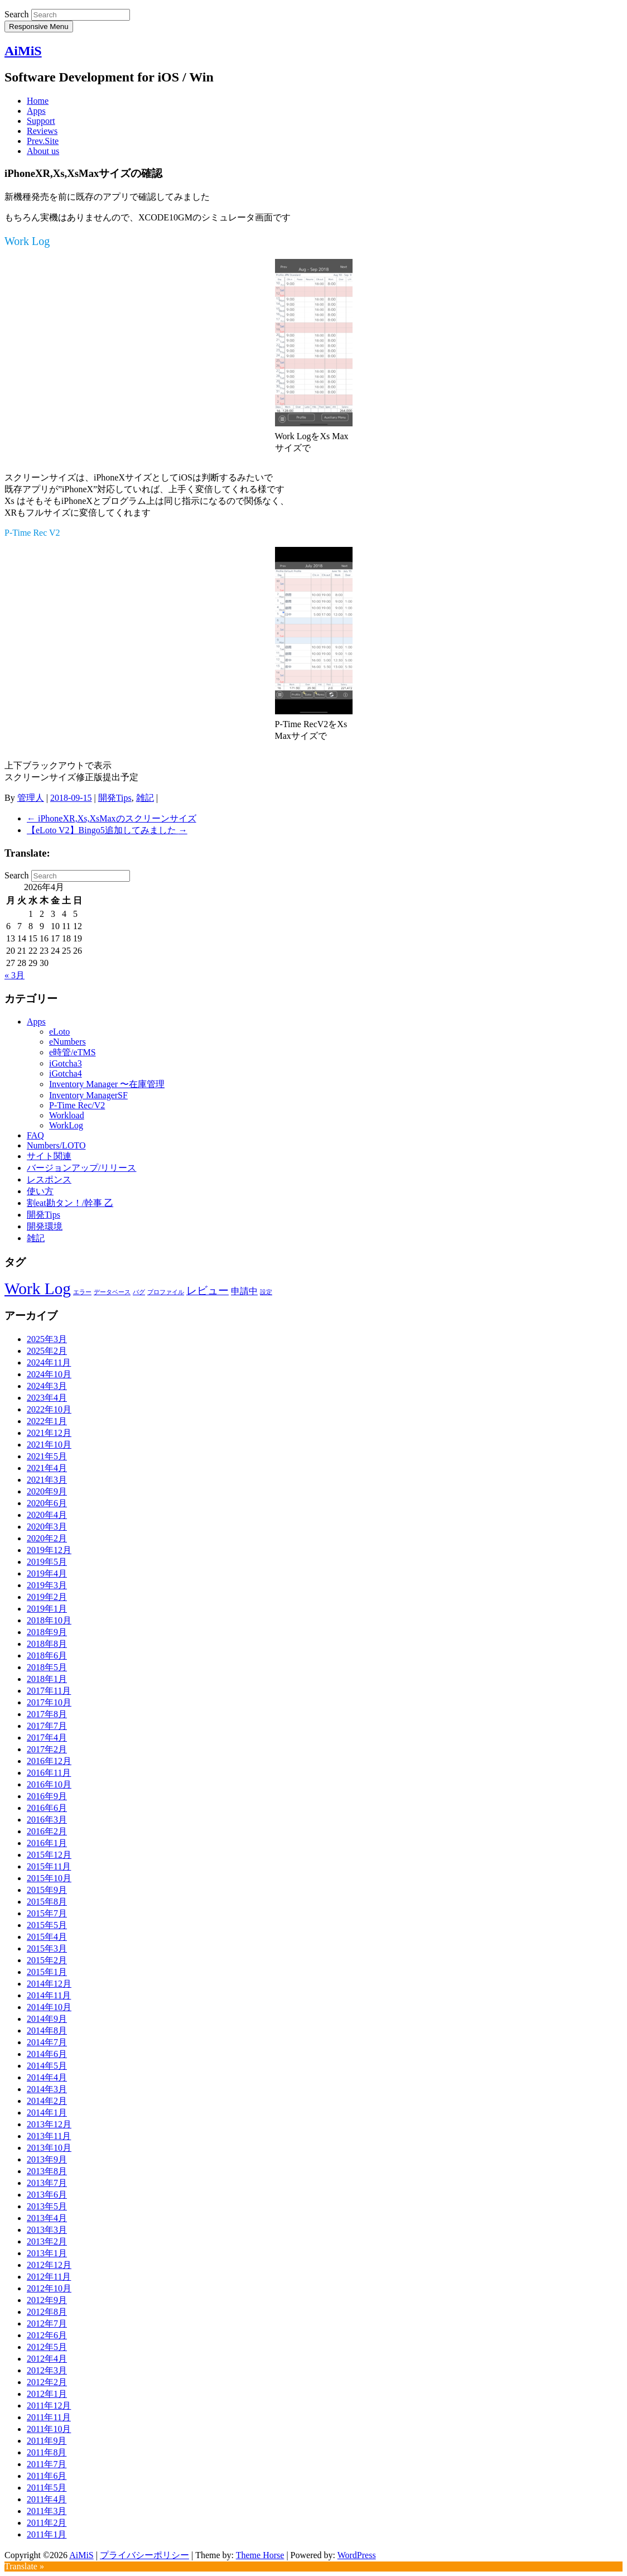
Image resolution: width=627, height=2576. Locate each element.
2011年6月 (46, 2476)
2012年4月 (47, 2358)
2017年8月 (47, 1714)
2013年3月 (47, 2229)
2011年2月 (46, 2522)
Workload (66, 1115)
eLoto (59, 1031)
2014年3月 (47, 2089)
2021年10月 (49, 1444)
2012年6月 (47, 2335)
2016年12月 (49, 1761)
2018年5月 (47, 1667)
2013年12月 (49, 2124)
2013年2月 (47, 2241)
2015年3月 (47, 1948)
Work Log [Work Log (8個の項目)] (37, 1288)
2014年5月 (47, 2065)
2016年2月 (47, 1831)
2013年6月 (47, 2194)
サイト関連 (49, 1156)
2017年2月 (47, 1749)
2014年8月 (47, 2030)
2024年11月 (49, 1362)
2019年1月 (47, 1608)
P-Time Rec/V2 (77, 1105)
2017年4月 (47, 1737)
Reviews (42, 131)
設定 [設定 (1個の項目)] (266, 1292)
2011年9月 (46, 2440)
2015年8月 (47, 1901)
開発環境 (44, 1226)
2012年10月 (49, 2288)
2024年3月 (47, 1386)
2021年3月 (47, 1479)
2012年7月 (47, 2323)
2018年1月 (47, 1679)
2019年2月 (47, 1597)
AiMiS (23, 51)
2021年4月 (47, 1468)
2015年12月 (49, 1854)
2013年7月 (47, 2183)
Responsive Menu (39, 26)
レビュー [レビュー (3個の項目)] (207, 1290)
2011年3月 (46, 2511)
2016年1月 (47, 1843)
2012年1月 (47, 2394)
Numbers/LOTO (56, 1145)
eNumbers (67, 1041)
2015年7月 (47, 1913)
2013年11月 (49, 2136)
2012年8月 (47, 2312)
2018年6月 (47, 1655)
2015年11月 (49, 1866)
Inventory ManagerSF (88, 1095)
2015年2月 (47, 1960)
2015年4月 (47, 1936)
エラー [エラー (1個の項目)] (82, 1292)
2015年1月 (47, 1972)
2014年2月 (47, 2101)
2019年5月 (47, 1561)
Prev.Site (43, 141)
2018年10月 (49, 1620)
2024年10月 (49, 1374)
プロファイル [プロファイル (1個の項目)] (165, 1292)
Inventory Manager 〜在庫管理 (107, 1084)
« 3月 (14, 975)
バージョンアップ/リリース (81, 1167)
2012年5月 (47, 2347)
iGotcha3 (65, 1063)
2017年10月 (49, 1702)
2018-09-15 (71, 797)
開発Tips (115, 797)
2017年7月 (47, 1726)
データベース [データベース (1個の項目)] (112, 1292)
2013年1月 (47, 2253)
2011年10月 (49, 2429)
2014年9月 (47, 2019)
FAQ (35, 1135)
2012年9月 (47, 2300)
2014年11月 (49, 1995)
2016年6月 (47, 1808)
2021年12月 (49, 1433)
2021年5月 (47, 1456)
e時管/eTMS (72, 1052)
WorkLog (66, 1125)
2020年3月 (47, 1526)
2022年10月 (49, 1409)
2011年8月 (46, 2452)
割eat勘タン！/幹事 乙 (70, 1203)
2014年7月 (47, 2042)
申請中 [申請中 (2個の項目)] (244, 1291)
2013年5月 (47, 2206)
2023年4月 (47, 1397)
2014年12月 (49, 1983)
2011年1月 (46, 2534)
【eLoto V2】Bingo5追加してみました (107, 830)
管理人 (30, 797)
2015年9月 (47, 1890)
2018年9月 (47, 1632)
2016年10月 (49, 1784)
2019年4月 (47, 1573)
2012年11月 (49, 2276)
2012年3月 (47, 2370)
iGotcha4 (65, 1073)
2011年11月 (49, 2417)
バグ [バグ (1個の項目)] (139, 1292)
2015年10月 (49, 1878)
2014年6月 (47, 2054)
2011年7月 (46, 2464)
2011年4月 (46, 2499)
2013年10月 (49, 2147)
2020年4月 (47, 1515)
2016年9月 (47, 1796)
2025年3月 (47, 1339)
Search (16, 14)
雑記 (145, 797)
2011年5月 (46, 2487)
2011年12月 (49, 2405)
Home (38, 100)
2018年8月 (47, 1644)
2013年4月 (47, 2218)
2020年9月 (47, 1491)
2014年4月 (47, 2077)
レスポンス (49, 1179)
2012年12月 (49, 2265)
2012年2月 (47, 2382)
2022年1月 (47, 1421)
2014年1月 (47, 2112)
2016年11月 (49, 1772)
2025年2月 (47, 1351)
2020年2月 (47, 1538)
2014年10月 (49, 2007)
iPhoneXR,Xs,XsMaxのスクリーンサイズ (111, 818)
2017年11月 (49, 1690)
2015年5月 (47, 1925)
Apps (36, 111)
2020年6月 (47, 1503)
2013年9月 (47, 2159)
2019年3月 (47, 1585)
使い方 (40, 1191)
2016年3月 (47, 1819)
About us (43, 151)
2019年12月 (49, 1550)
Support (41, 121)
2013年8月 (47, 2171)
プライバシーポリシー (144, 2555)
